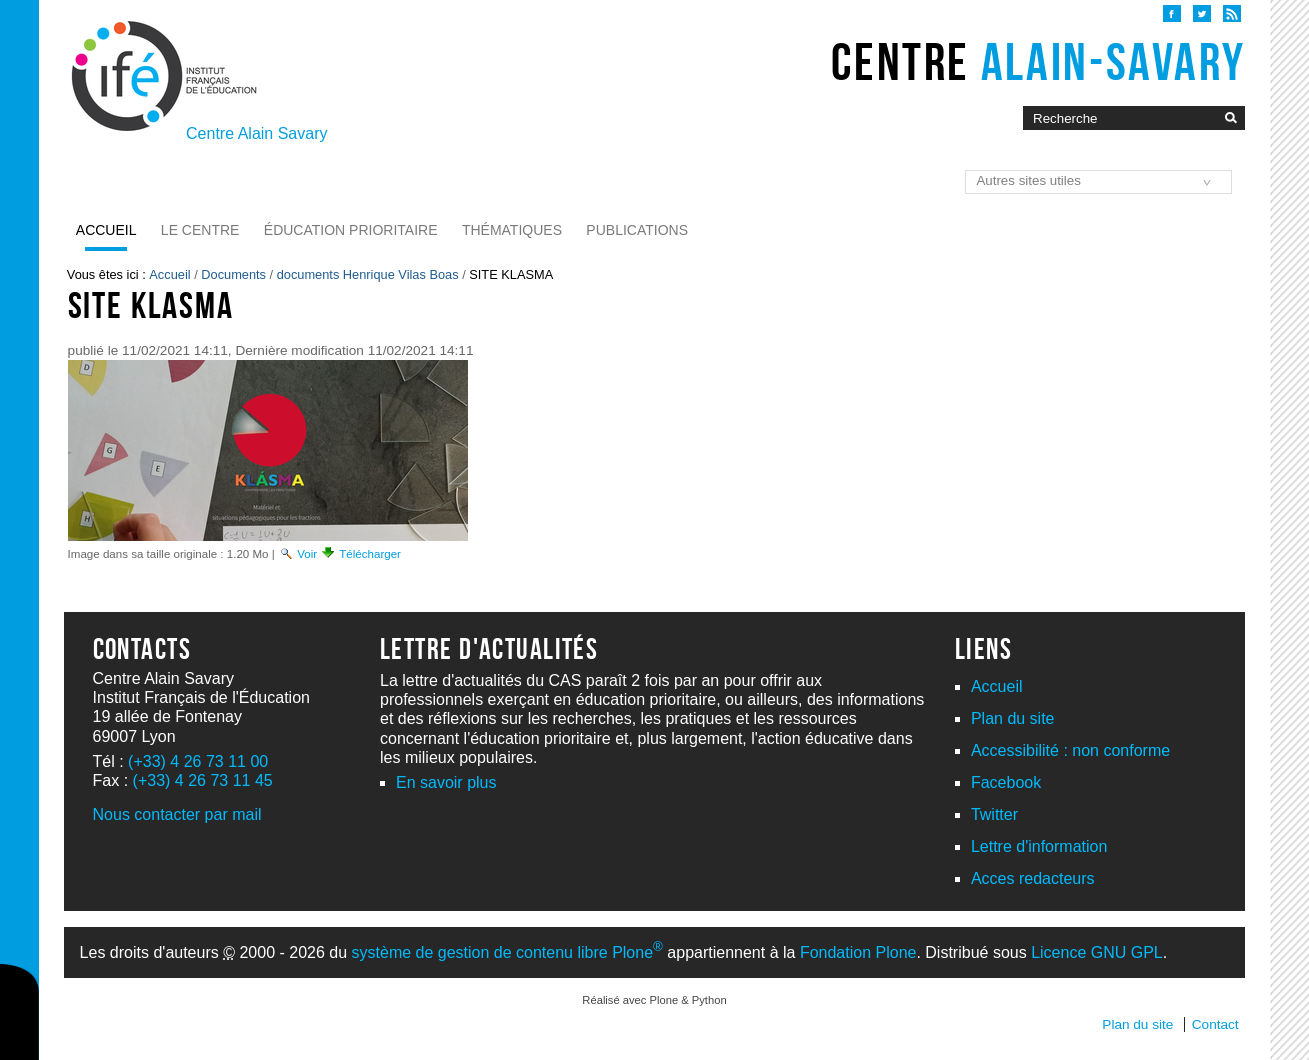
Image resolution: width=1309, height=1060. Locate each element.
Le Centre (200, 230)
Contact (1215, 1024)
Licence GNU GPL (1097, 952)
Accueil (106, 230)
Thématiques (512, 230)
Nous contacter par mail (177, 814)
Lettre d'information (1039, 846)
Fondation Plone (858, 952)
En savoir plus (446, 782)
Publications (637, 230)
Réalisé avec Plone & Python (654, 1000)
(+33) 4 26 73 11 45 (203, 780)
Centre (1038, 62)
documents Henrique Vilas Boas (368, 274)
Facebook (1006, 782)
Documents (233, 274)
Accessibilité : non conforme (1070, 750)
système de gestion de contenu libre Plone (507, 952)
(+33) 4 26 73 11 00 (198, 761)
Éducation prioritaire (351, 230)
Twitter (994, 814)
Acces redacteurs (1033, 878)
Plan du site (1013, 718)
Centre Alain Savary (256, 133)
